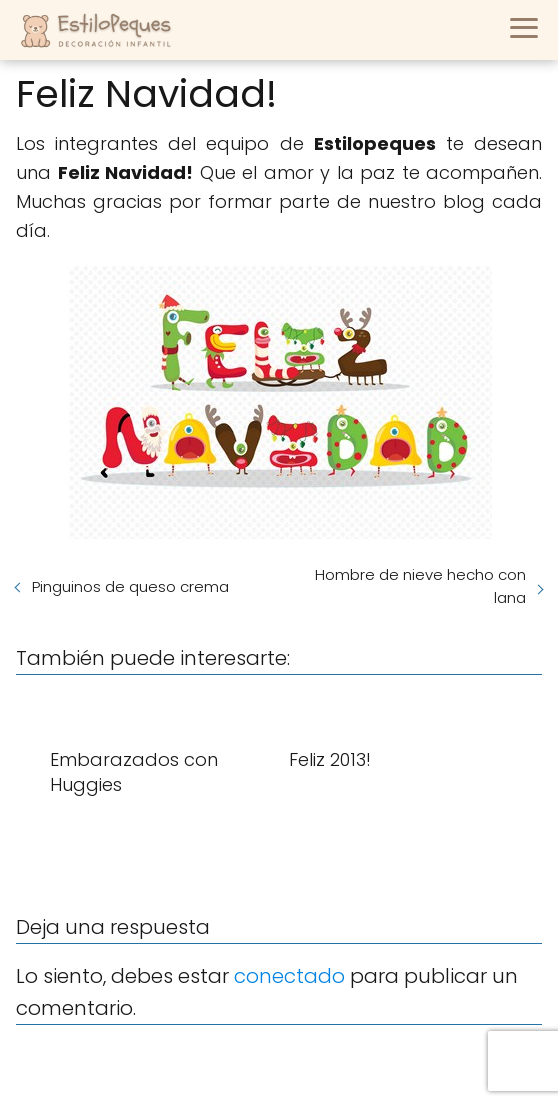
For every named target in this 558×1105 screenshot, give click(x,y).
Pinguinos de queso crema (130, 586)
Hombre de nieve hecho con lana (420, 586)
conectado (289, 976)
